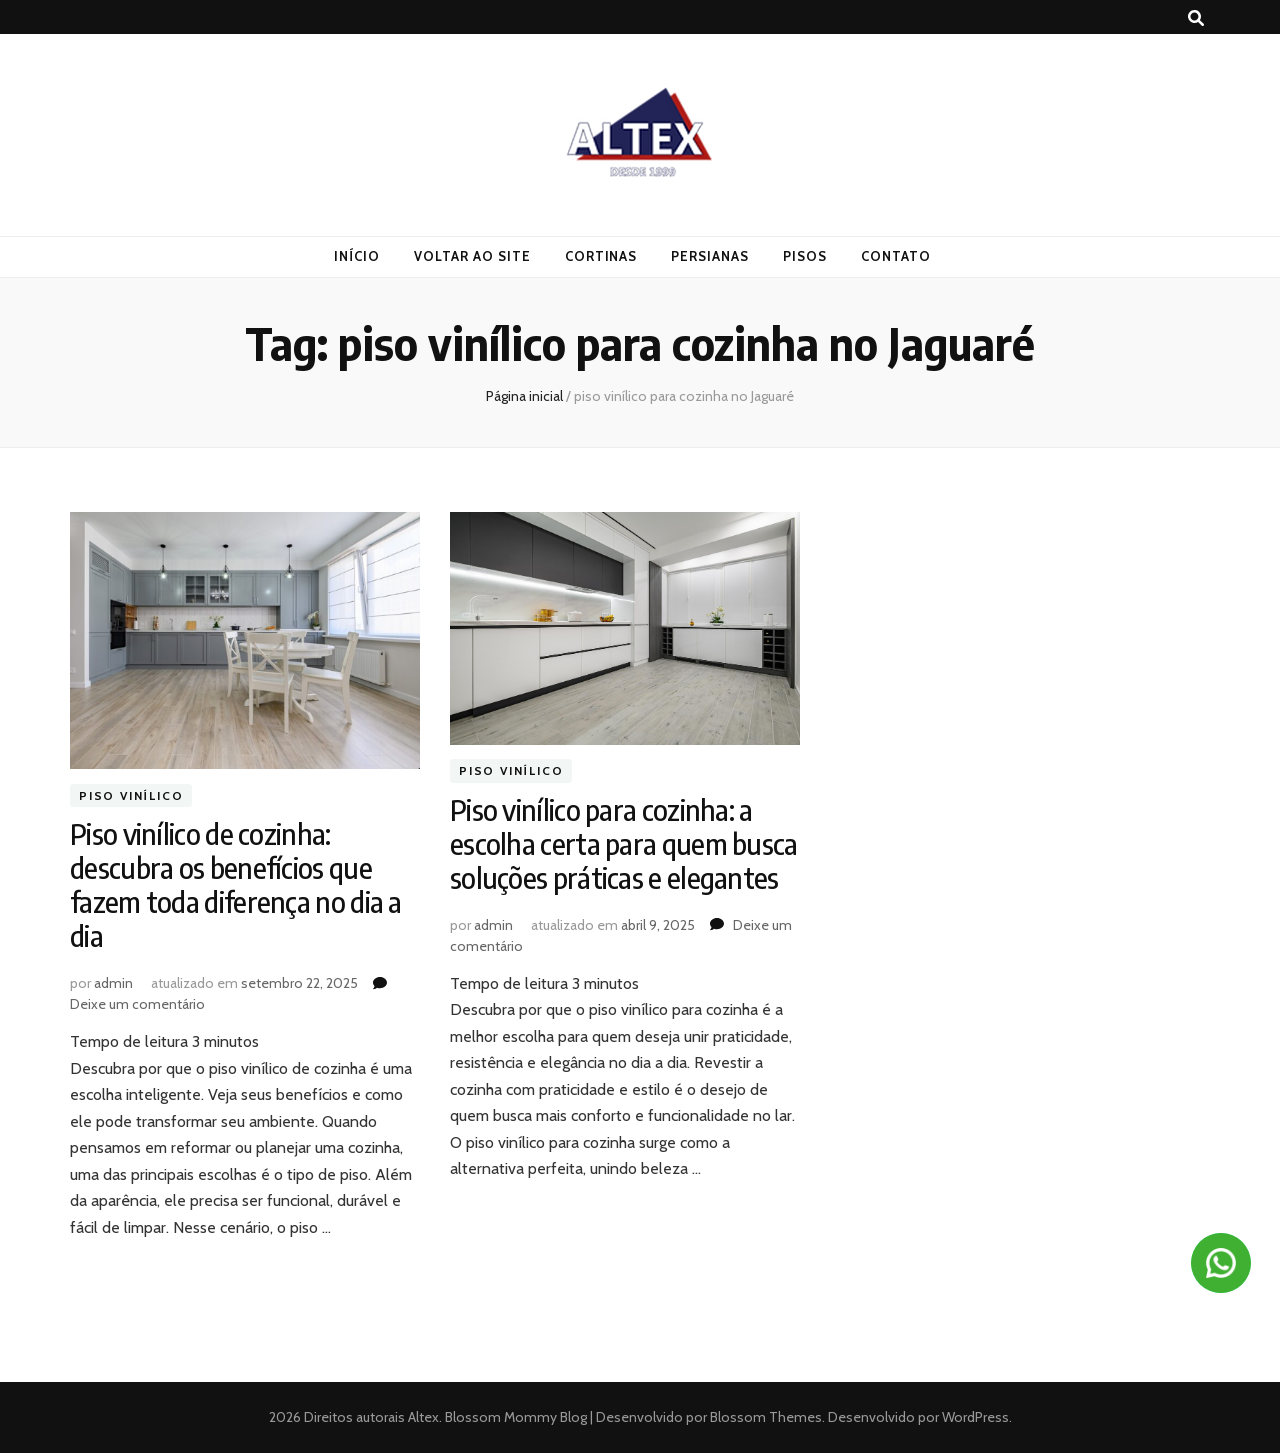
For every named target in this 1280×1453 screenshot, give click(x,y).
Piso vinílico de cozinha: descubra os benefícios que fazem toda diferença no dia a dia (236, 884)
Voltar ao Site (472, 256)
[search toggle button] (1196, 18)
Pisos (805, 256)
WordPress (975, 1417)
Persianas (710, 256)
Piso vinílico (131, 795)
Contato (896, 256)
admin (113, 983)
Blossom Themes (764, 1417)
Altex (423, 1417)
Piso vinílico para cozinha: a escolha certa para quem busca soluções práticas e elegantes (624, 843)
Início (357, 256)
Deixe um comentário (137, 1004)
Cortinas (601, 256)
